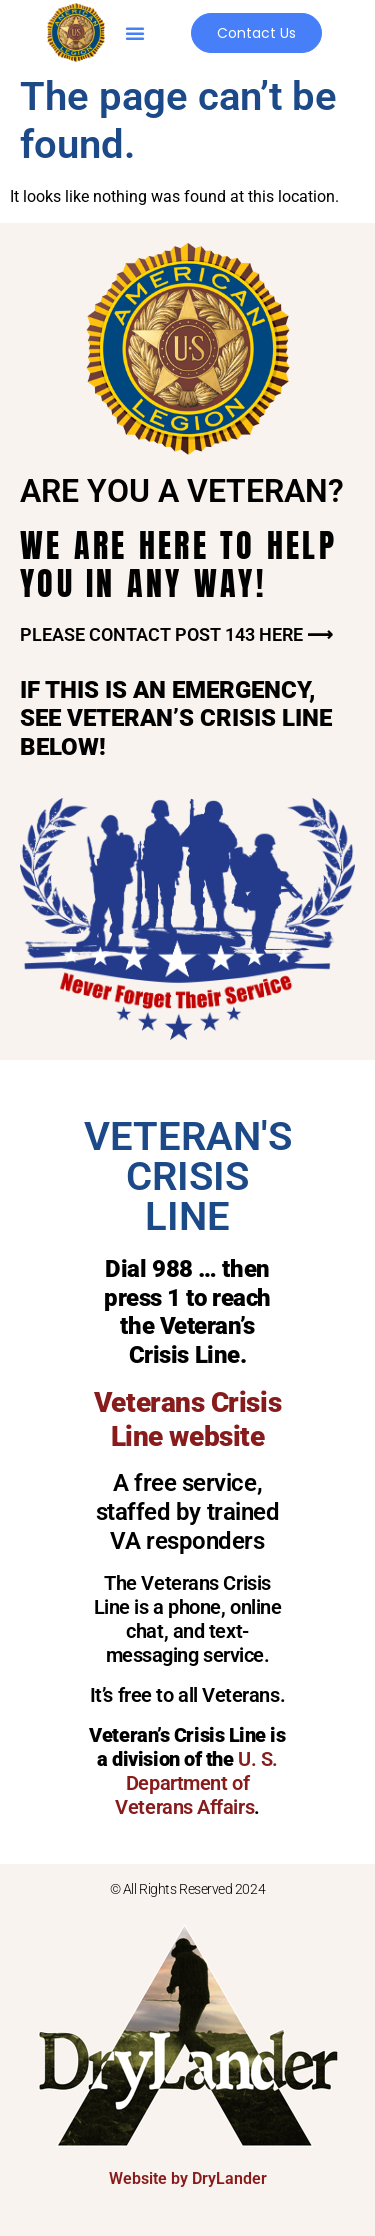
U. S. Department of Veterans (196, 1783)
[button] (135, 33)
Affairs (223, 1807)
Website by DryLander (188, 2178)
